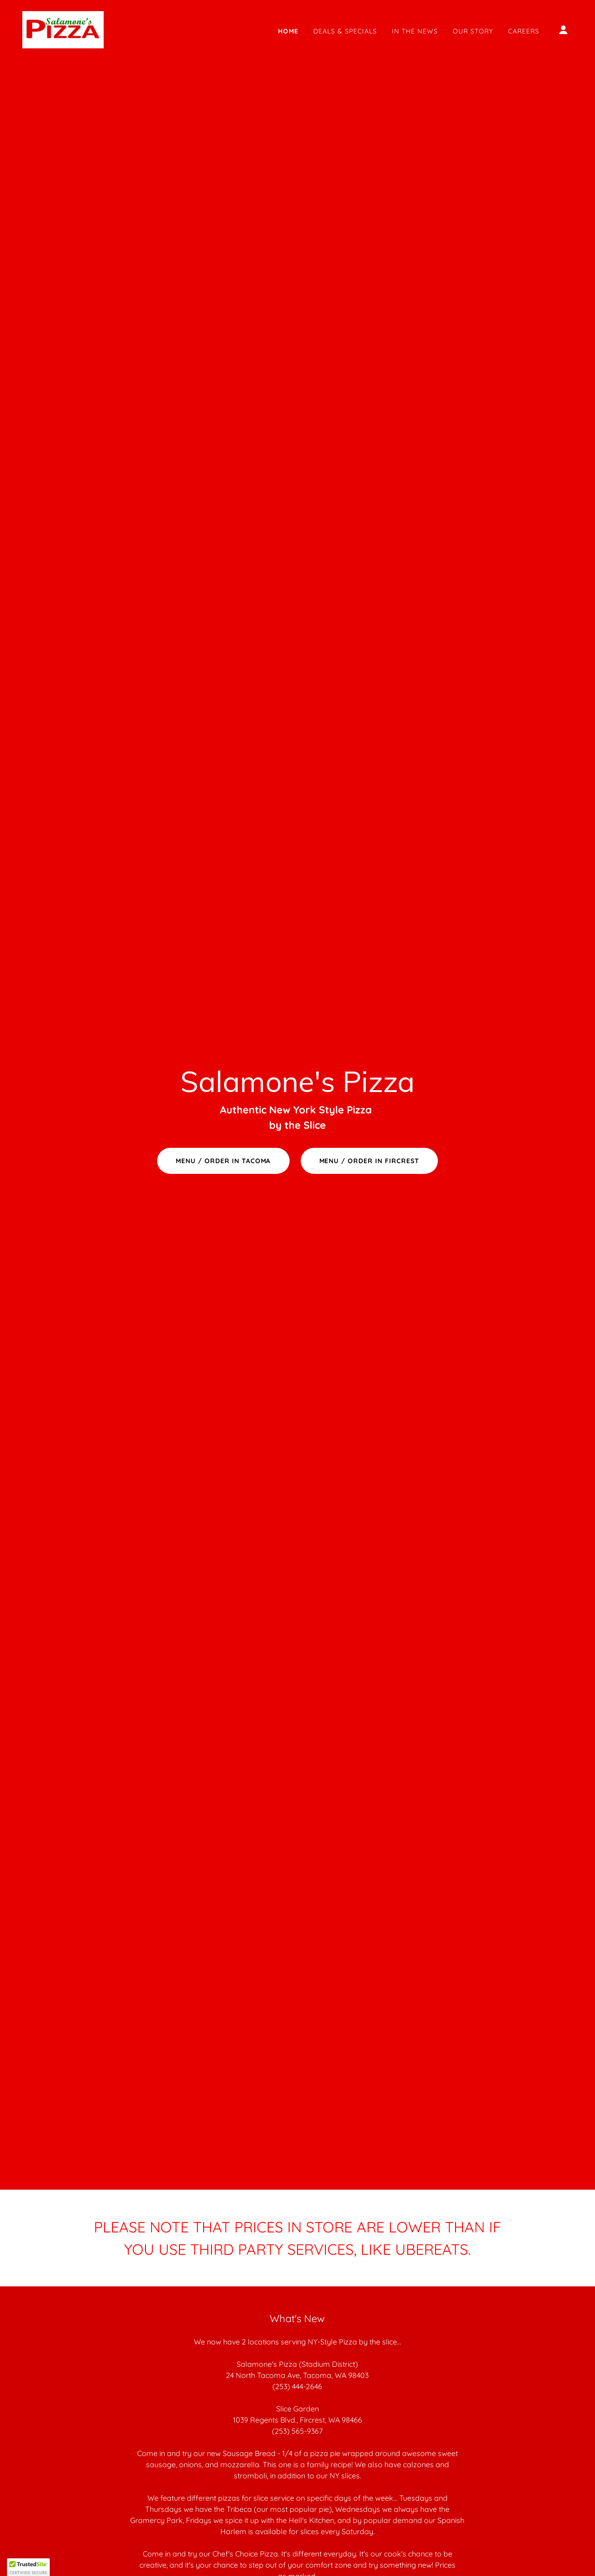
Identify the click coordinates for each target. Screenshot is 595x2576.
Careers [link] (523, 31)
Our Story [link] (473, 31)
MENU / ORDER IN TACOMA (223, 1161)
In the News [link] (415, 31)
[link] (63, 28)
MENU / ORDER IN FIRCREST (369, 1161)
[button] (563, 29)
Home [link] (288, 31)
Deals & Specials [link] (345, 31)
